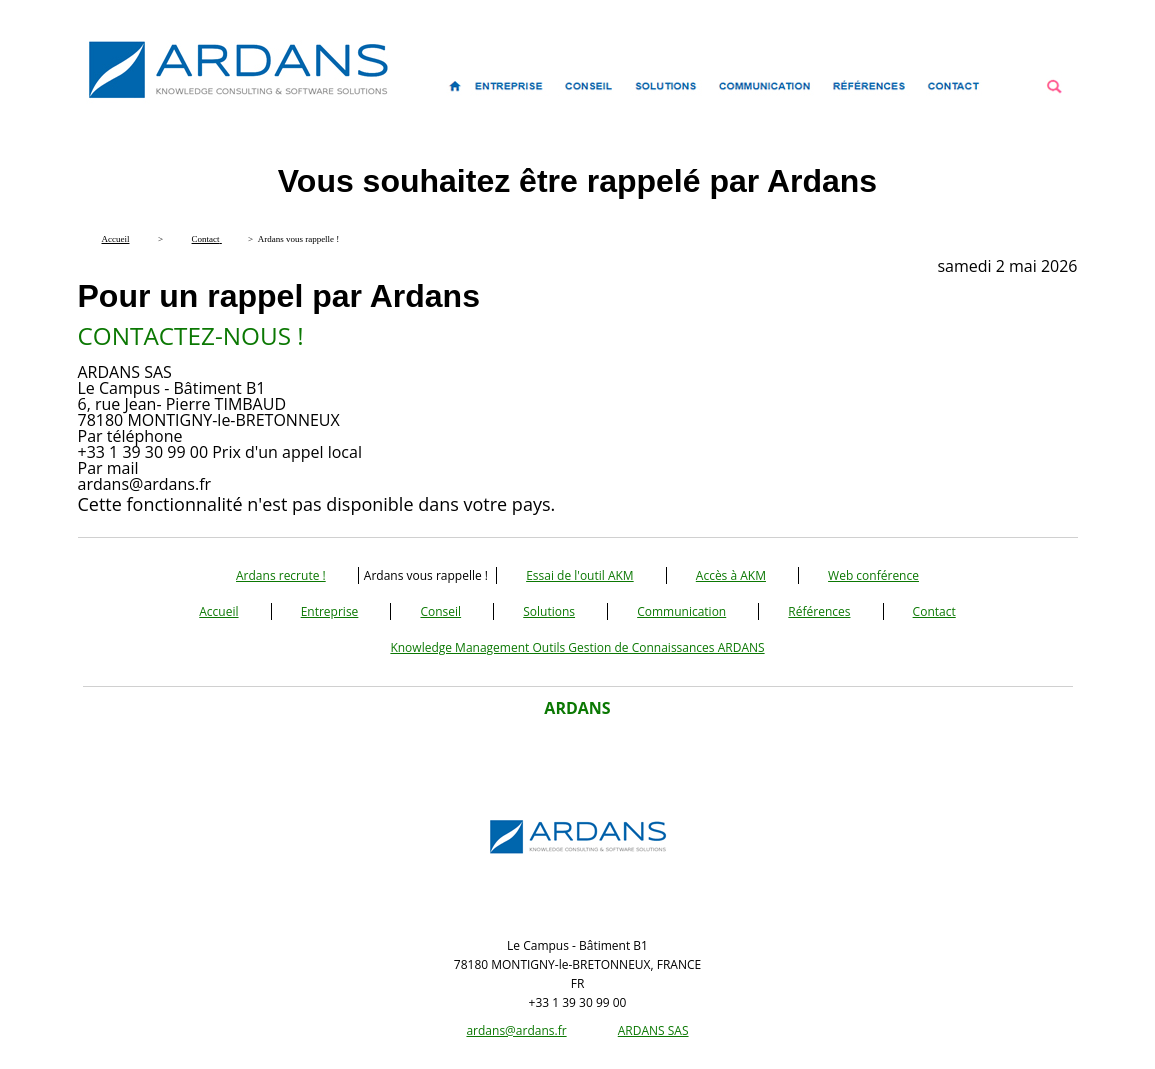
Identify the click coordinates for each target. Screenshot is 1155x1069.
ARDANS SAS (653, 1030)
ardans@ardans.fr (516, 1030)
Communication (681, 611)
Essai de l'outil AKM (580, 575)
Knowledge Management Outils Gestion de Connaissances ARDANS (577, 647)
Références (819, 611)
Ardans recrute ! (281, 575)
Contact (934, 611)
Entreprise (330, 611)
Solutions (549, 611)
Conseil (440, 611)
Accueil (218, 611)
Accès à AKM (731, 575)
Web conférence (873, 575)
